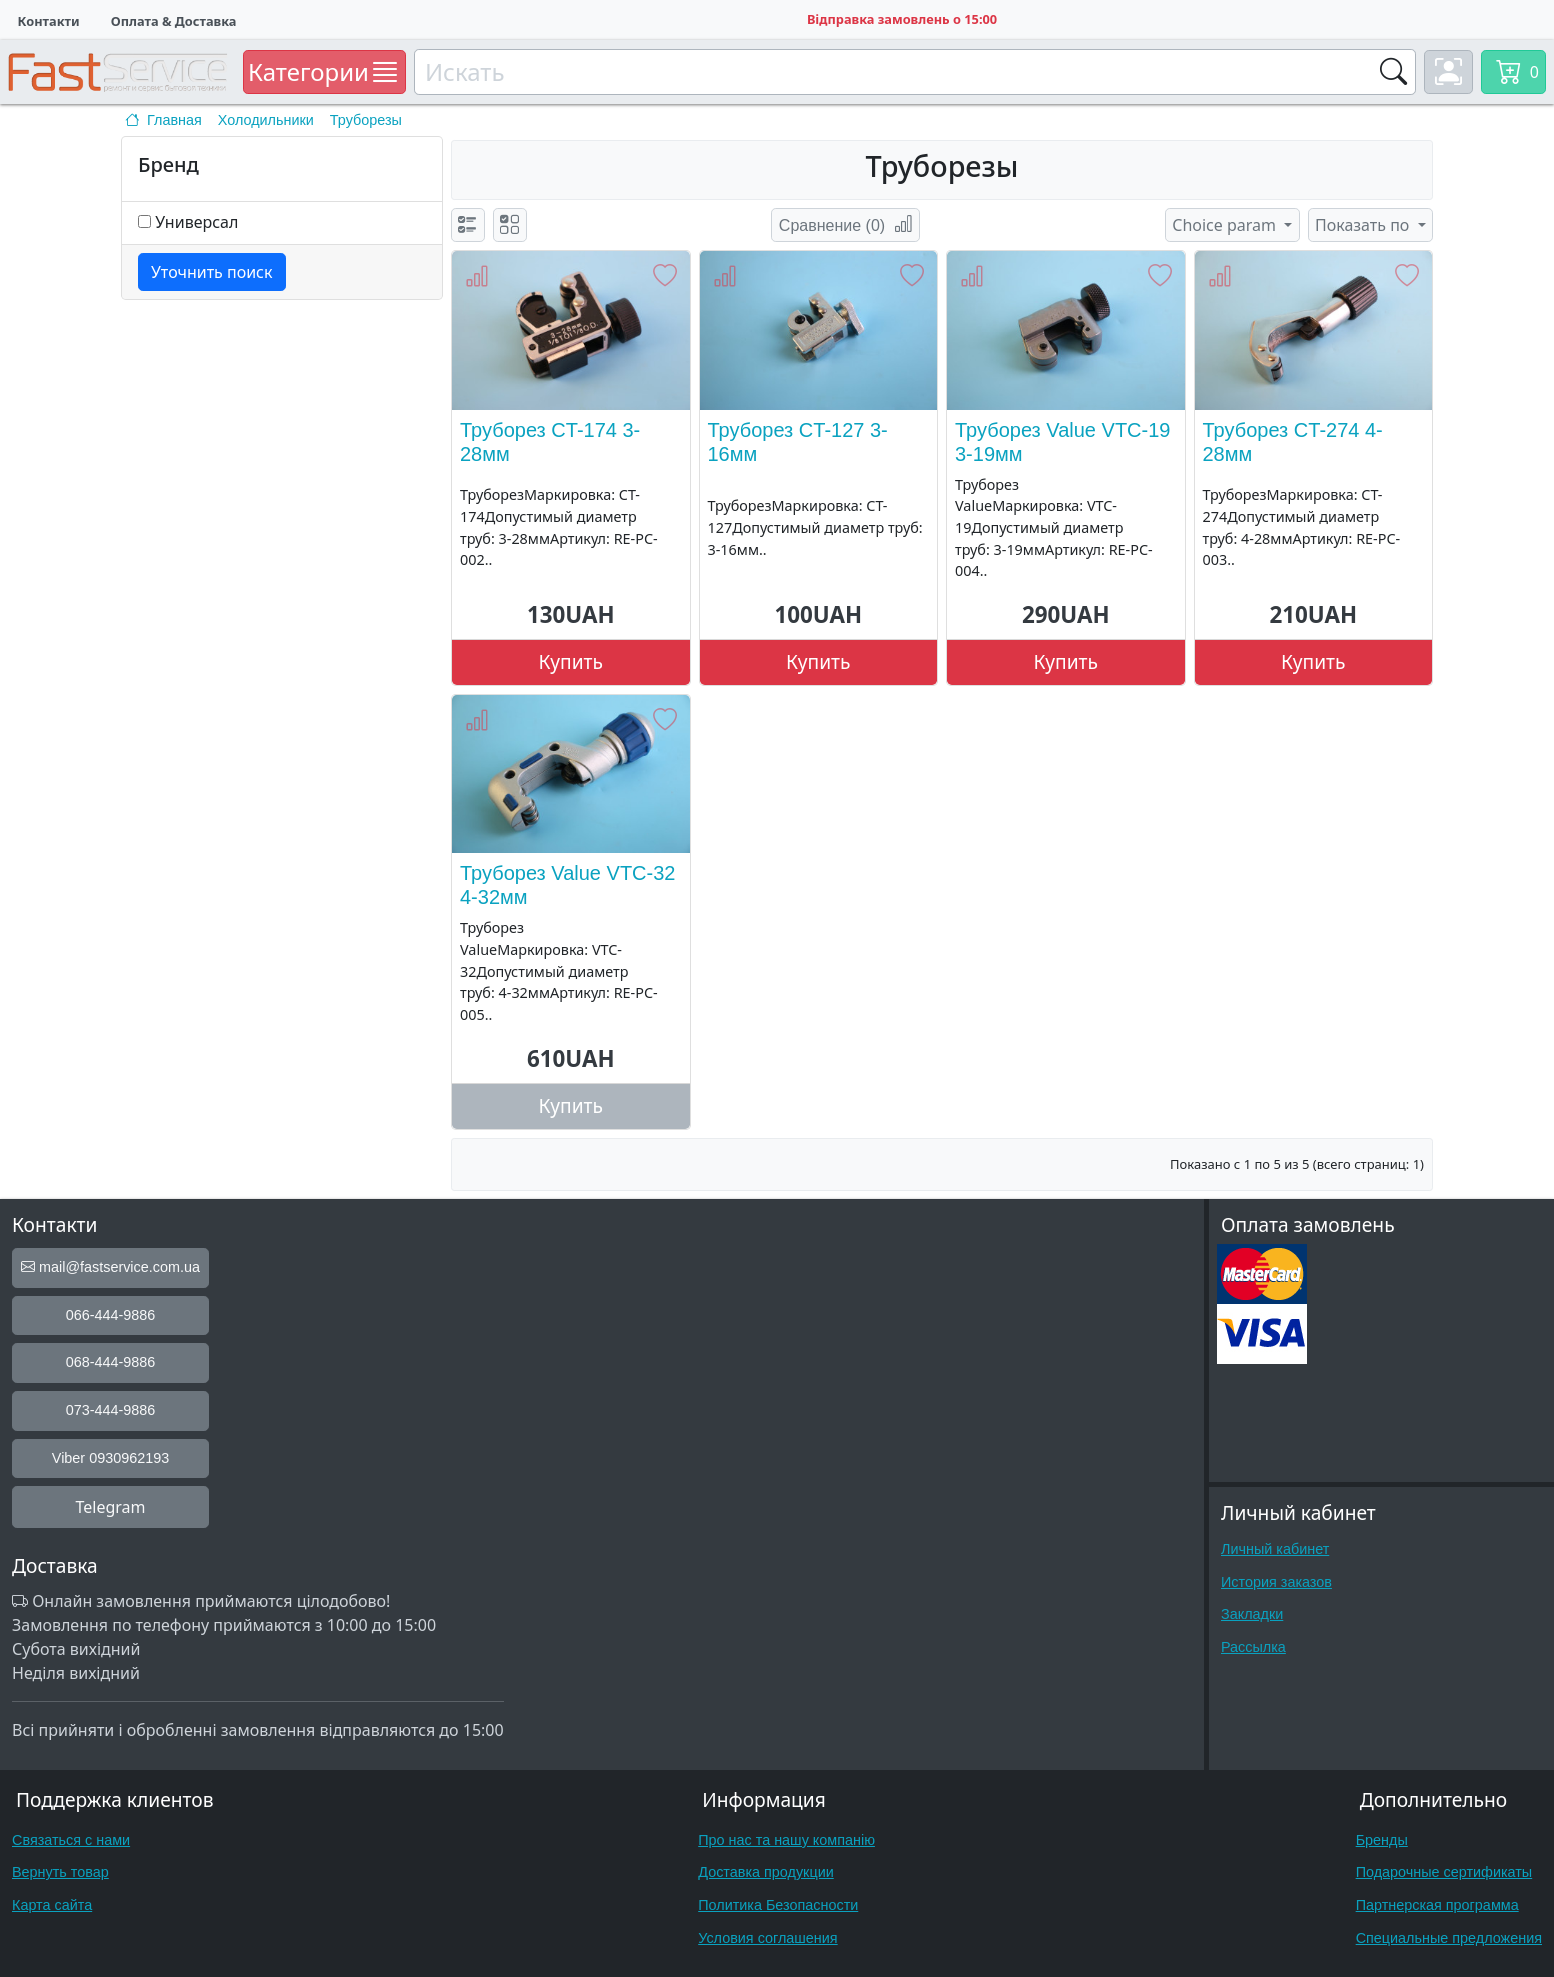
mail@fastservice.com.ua (110, 1267)
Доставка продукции (766, 1872)
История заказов (1276, 1582)
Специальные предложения (1449, 1938)
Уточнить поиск (212, 272)
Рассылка (1253, 1647)
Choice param (1226, 225)
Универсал (196, 222)
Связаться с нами (71, 1840)
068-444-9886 (111, 1362)
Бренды (1382, 1840)
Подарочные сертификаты (1444, 1872)
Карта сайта (52, 1905)
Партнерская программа (1437, 1905)
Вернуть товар (60, 1872)
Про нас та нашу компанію (786, 1840)
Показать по (1364, 225)
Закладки (1252, 1614)
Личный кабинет (1275, 1549)
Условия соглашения (767, 1938)
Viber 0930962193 (110, 1458)
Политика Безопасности (778, 1905)
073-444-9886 (111, 1410)
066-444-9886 (111, 1315)
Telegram (110, 1507)
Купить (571, 661)
